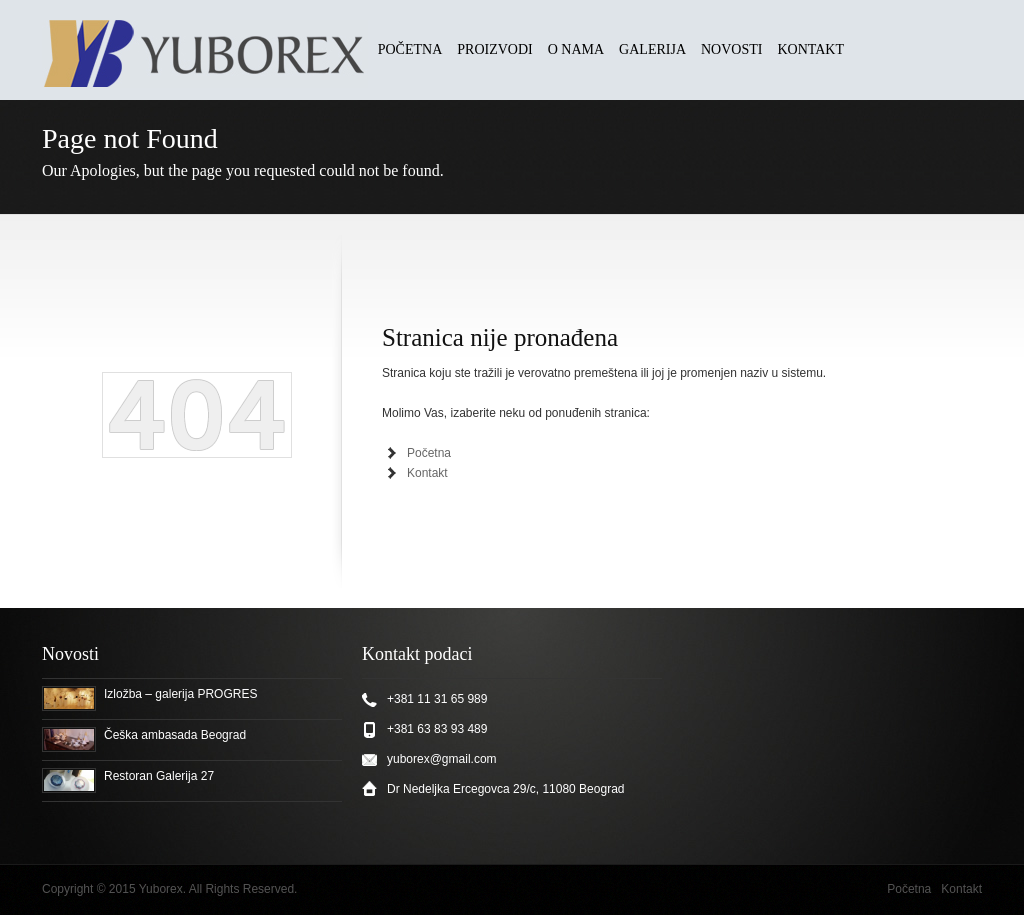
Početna (429, 453)
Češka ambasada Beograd (175, 735)
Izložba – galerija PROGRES (180, 694)
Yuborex (161, 889)
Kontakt (427, 473)
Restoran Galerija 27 (159, 776)
